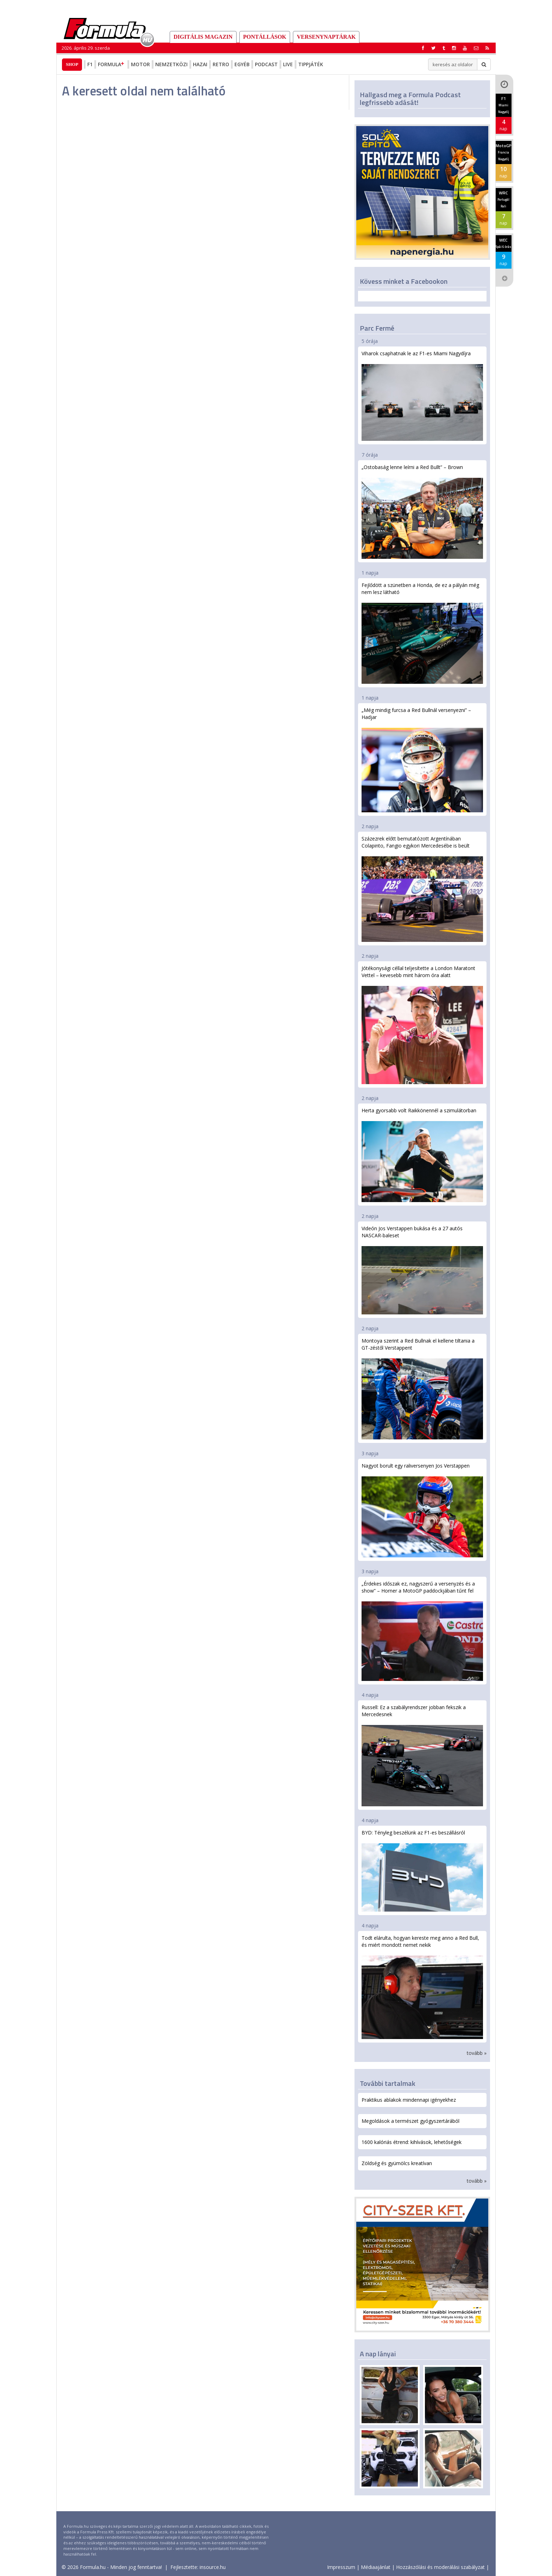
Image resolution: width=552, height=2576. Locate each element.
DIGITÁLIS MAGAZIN (203, 37)
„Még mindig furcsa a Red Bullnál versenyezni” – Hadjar (422, 759)
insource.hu (213, 2567)
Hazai (200, 64)
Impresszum (341, 2567)
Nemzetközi (171, 64)
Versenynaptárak (326, 37)
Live (288, 64)
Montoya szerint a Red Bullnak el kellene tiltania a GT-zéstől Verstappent (422, 1388)
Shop (72, 64)
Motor (140, 64)
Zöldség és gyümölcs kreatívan (397, 2163)
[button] (487, 48)
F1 (90, 64)
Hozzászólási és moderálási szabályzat (440, 2567)
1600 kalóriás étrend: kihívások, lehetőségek (412, 2142)
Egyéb (242, 64)
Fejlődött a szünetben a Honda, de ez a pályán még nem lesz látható (422, 633)
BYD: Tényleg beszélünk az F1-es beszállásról (422, 1870)
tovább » (477, 2053)
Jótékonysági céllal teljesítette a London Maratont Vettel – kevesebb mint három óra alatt (422, 1024)
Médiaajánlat (375, 2567)
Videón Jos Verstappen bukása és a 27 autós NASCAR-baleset (422, 1269)
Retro (221, 64)
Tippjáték (310, 64)
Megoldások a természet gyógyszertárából (410, 2121)
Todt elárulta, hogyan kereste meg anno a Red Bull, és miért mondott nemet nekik (422, 1986)
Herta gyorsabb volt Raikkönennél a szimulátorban (422, 1154)
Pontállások (265, 37)
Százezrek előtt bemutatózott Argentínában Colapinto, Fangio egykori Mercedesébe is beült (422, 888)
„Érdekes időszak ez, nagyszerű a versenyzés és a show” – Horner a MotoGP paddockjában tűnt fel (422, 1630)
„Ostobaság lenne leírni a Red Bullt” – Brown (422, 511)
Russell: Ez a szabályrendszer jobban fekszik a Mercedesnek (422, 1755)
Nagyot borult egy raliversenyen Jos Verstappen (422, 1509)
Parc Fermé (377, 328)
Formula (112, 64)
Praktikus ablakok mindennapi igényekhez (409, 2099)
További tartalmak (387, 2083)
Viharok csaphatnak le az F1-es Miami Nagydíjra (422, 395)
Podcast (266, 64)
